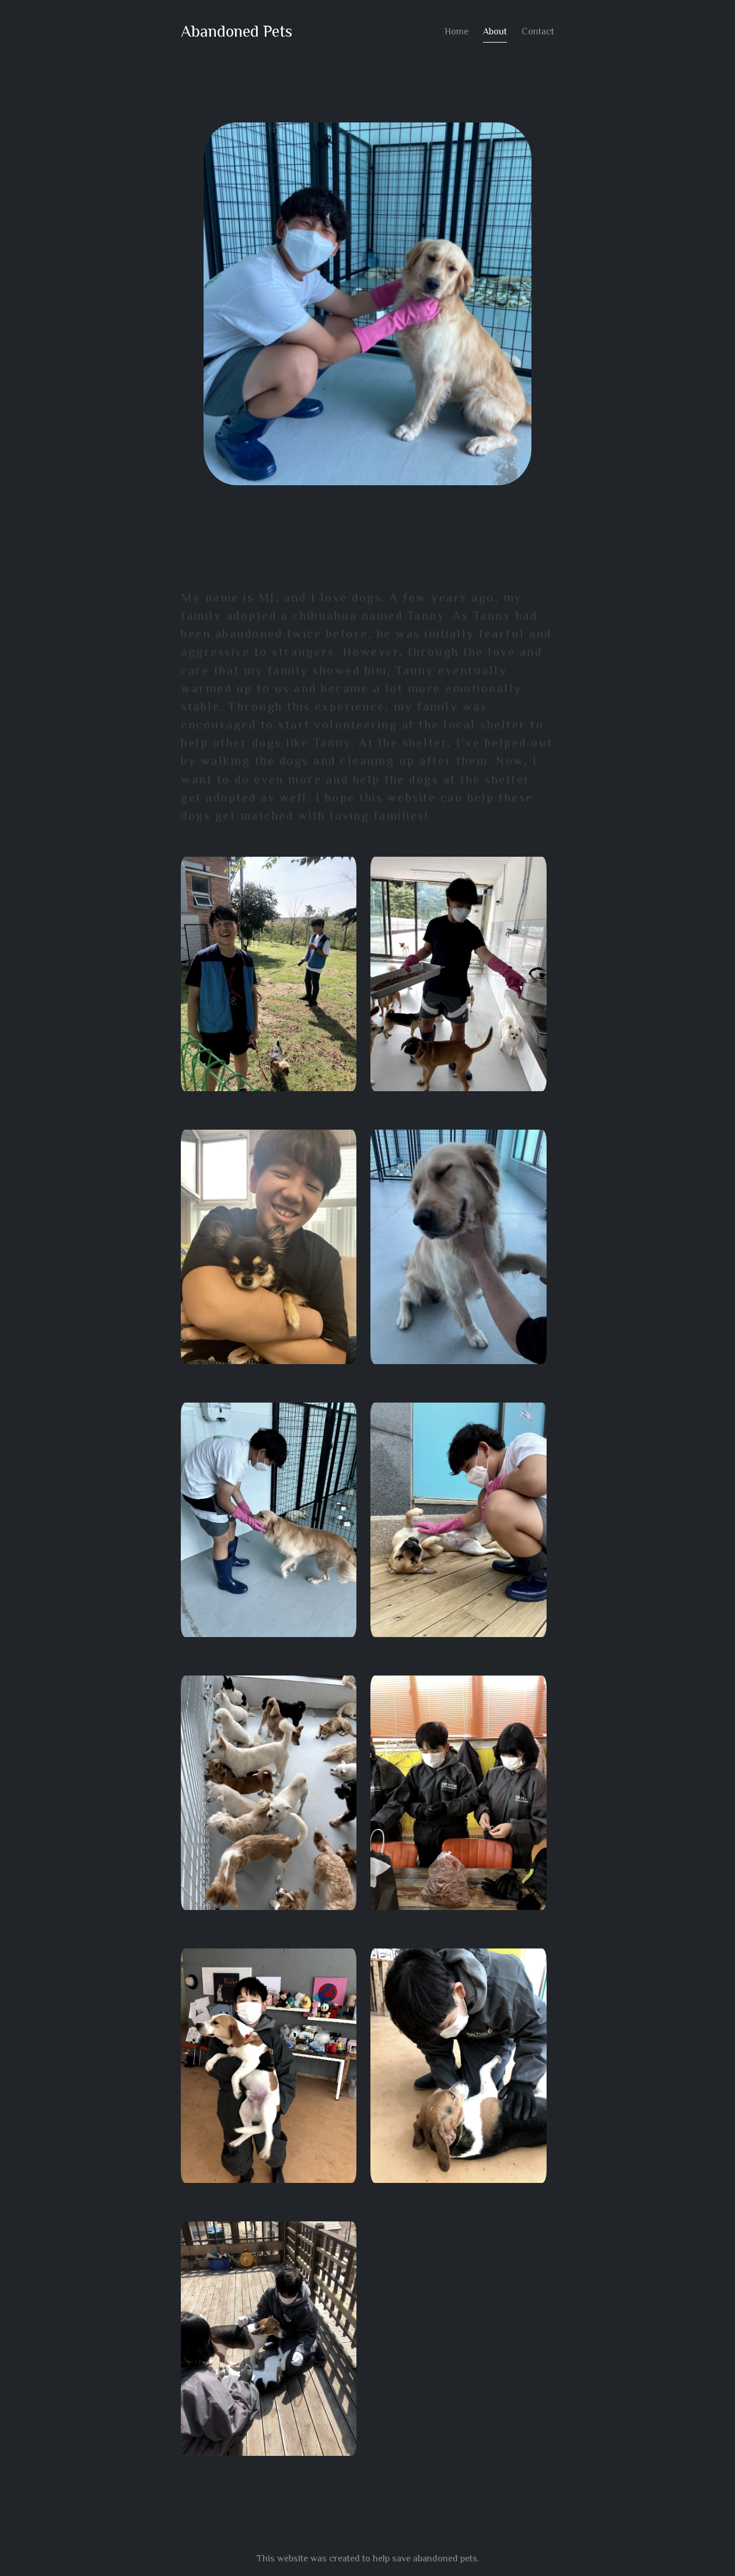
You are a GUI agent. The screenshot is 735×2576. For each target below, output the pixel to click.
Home (457, 32)
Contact (538, 32)
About (496, 32)
